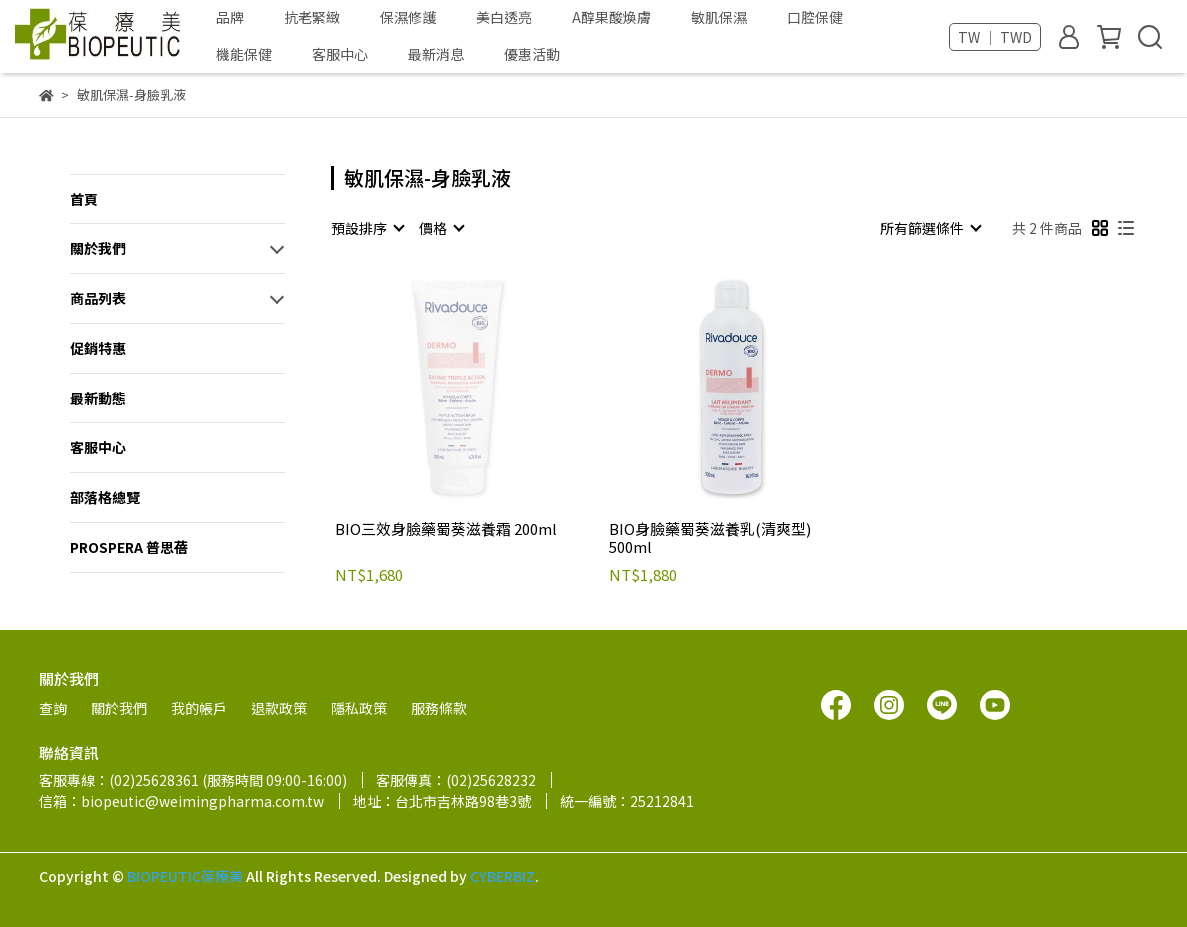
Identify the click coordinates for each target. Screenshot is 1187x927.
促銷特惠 (98, 348)
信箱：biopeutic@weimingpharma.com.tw (181, 801)
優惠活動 (532, 54)
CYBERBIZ (502, 876)
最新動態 (98, 398)
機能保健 (244, 54)
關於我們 (98, 248)
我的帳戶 (199, 708)
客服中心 (340, 54)
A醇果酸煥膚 (611, 17)
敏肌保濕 (719, 17)
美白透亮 (504, 17)
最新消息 (436, 54)
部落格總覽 (105, 497)
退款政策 (279, 708)
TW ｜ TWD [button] (995, 37)
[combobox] (367, 228)
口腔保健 (815, 17)
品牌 (230, 17)
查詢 (53, 708)
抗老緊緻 (312, 17)
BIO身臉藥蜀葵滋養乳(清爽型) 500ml (710, 538)
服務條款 (439, 708)
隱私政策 (359, 708)
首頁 (84, 199)
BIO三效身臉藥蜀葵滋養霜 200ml (446, 529)
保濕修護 (408, 17)
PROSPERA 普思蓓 (129, 547)
